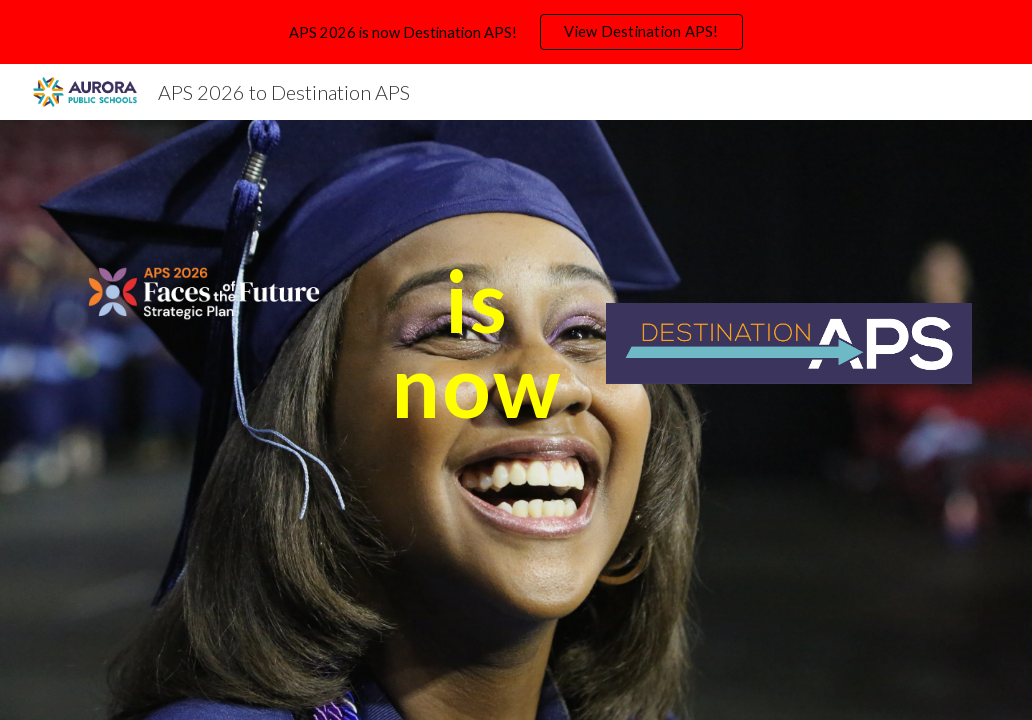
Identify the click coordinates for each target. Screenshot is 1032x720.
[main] (477, 343)
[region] (516, 32)
